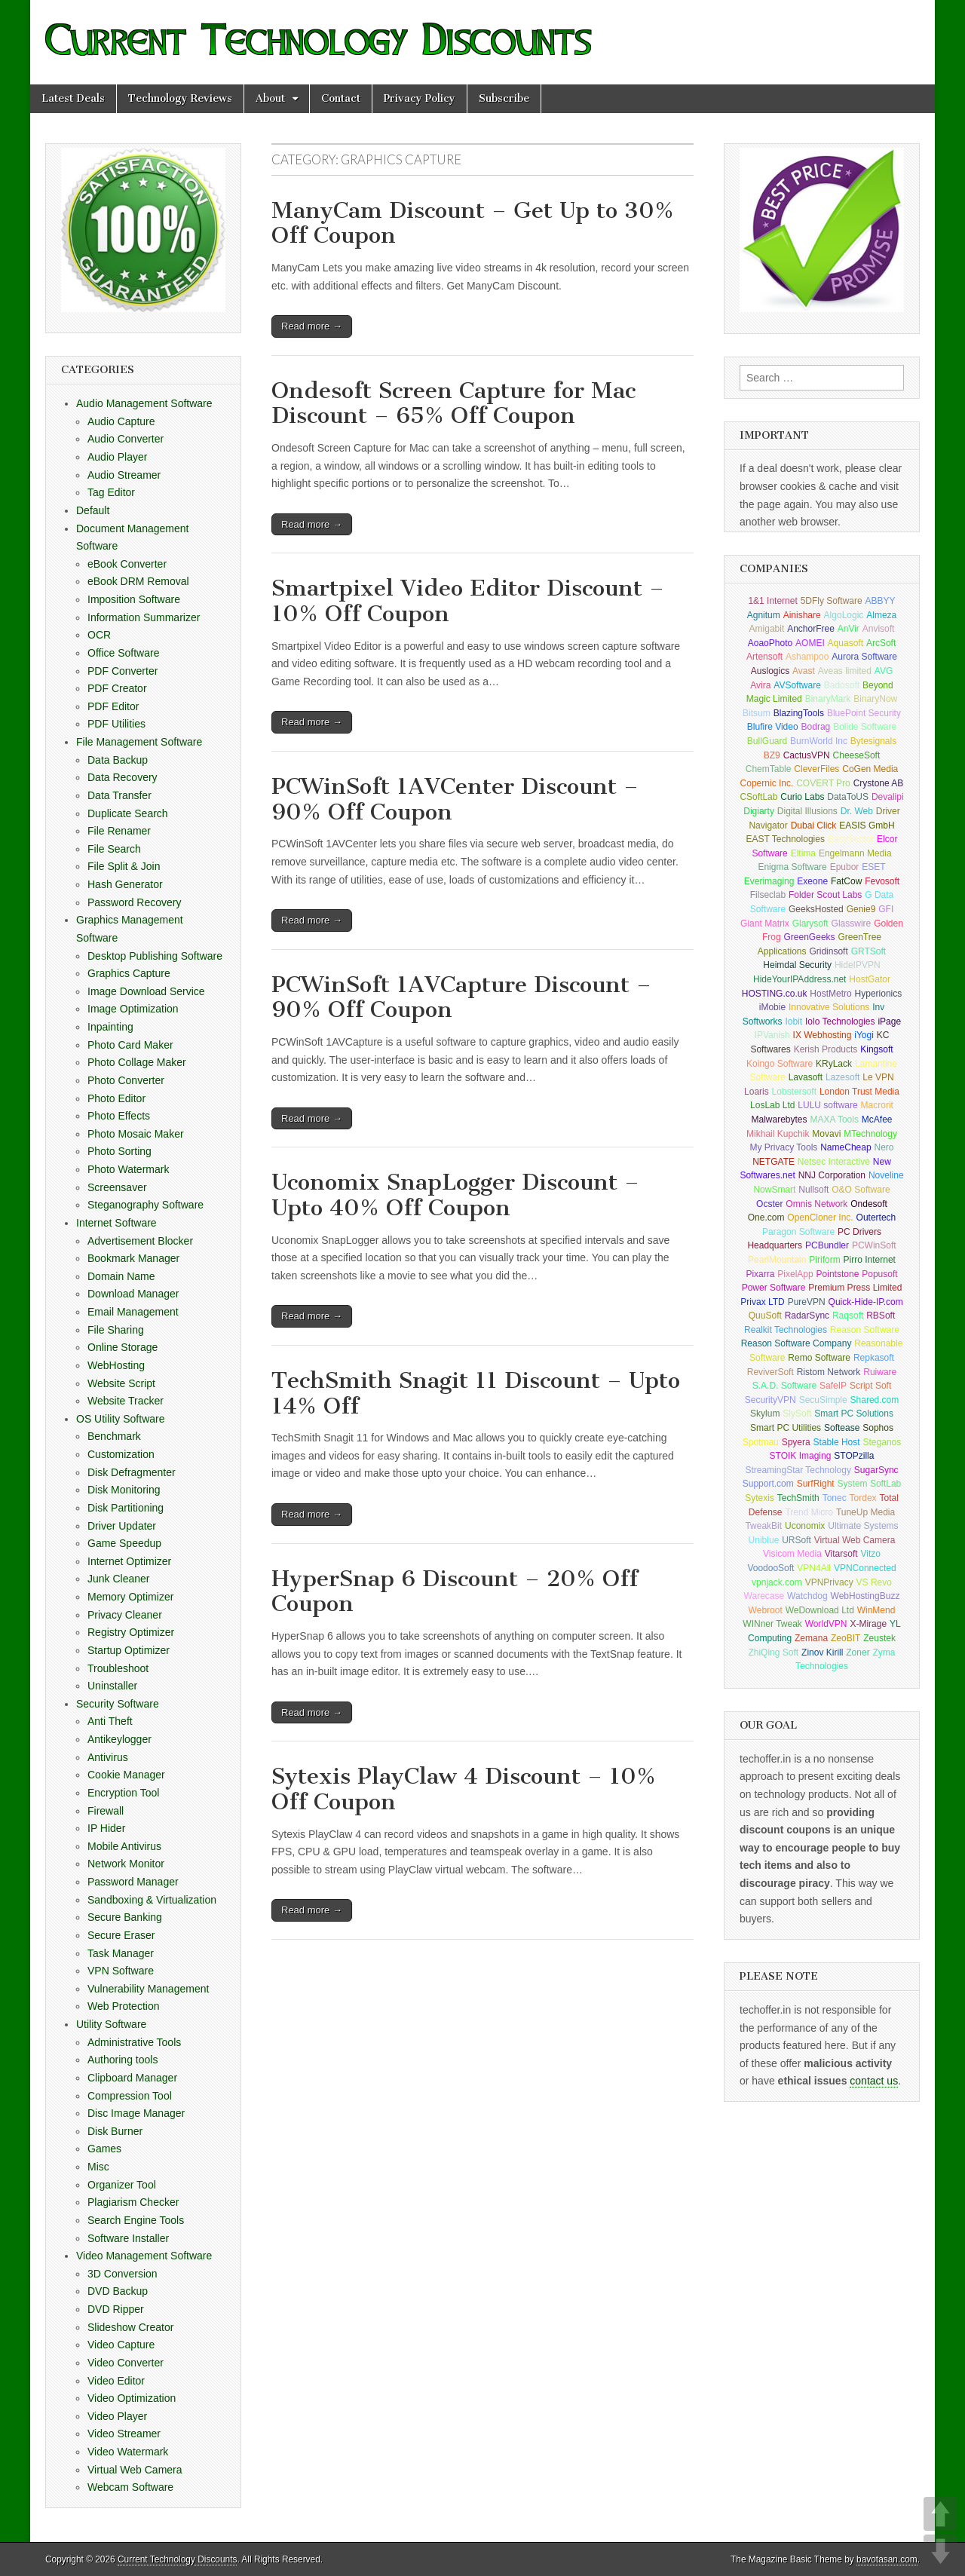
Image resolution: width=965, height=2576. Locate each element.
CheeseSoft (857, 755)
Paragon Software (798, 1232)
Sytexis (759, 1498)
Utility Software (111, 2024)
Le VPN (877, 1077)
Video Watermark (127, 2452)
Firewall (105, 1811)
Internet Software (116, 1223)
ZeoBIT (845, 1638)
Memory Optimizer (130, 1597)
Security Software (117, 1704)
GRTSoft (868, 951)
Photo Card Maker (130, 1045)
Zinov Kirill (822, 1652)
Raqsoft (847, 1315)
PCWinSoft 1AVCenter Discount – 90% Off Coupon (455, 799)
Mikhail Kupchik (777, 1134)
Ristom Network (829, 1372)
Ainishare (802, 615)
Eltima (803, 853)
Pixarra (760, 1274)
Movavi (826, 1134)
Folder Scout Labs (825, 895)
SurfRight (816, 1483)
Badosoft (841, 685)
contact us (874, 2081)
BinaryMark (828, 699)
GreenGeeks (809, 937)
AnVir (848, 628)
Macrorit (877, 1105)
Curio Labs (802, 797)
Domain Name (121, 1276)
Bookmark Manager (133, 1258)
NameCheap (845, 1147)
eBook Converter (127, 564)
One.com (766, 1217)
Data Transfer (119, 795)
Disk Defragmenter (131, 1472)
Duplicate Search (127, 813)
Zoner (857, 1652)
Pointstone (837, 1274)
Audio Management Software (144, 403)
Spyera (796, 1442)
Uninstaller (112, 1686)
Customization (121, 1454)
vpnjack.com (777, 1582)
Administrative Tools (134, 2042)
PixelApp (795, 1274)
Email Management (133, 1312)
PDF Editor (113, 706)
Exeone (812, 881)
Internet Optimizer (129, 1561)
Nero (883, 1147)
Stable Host (836, 1442)
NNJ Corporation (831, 1175)
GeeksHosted (816, 909)
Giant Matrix (764, 923)
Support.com (768, 1483)
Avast (803, 671)
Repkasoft (873, 1357)
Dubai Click (814, 825)
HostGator (869, 979)
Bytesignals (873, 741)
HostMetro (830, 993)
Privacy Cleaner (124, 1615)
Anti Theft (110, 1721)
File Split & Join (123, 866)
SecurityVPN (770, 1400)
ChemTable (769, 769)
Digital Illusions (807, 811)
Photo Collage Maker (136, 1062)
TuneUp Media (865, 1512)
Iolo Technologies (840, 1021)
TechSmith (798, 1498)
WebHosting (116, 1365)
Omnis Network (816, 1204)
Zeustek (879, 1638)
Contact (340, 98)
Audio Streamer (124, 475)
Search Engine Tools (135, 2220)
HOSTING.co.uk (774, 993)
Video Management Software (144, 2256)
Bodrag (816, 726)
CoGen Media (870, 769)
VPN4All (814, 1568)
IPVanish (772, 1035)
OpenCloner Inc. (820, 1217)
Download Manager (133, 1294)
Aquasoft (845, 643)
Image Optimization (133, 1009)
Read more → (311, 326)
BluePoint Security (864, 713)
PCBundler (827, 1245)
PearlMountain (777, 1259)
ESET (873, 867)
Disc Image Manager (136, 2113)
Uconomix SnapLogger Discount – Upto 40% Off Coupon (455, 1195)
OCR (99, 635)
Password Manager (133, 1882)
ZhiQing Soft (773, 1652)
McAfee (877, 1119)
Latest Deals (73, 98)
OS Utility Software (120, 1419)
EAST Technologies (785, 839)
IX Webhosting (822, 1035)
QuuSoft (765, 1315)
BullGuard (767, 741)
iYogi (864, 1035)
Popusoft (879, 1274)
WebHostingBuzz (865, 1596)
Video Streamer (124, 2433)
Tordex (863, 1498)
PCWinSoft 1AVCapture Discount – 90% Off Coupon (461, 997)
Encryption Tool (123, 1793)
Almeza (881, 615)
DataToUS (847, 797)
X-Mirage (868, 1624)
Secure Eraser (121, 1935)
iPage (889, 1021)
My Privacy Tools (784, 1147)
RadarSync (807, 1315)
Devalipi (888, 797)
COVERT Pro (823, 783)
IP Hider (106, 1828)
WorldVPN (826, 1624)
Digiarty (758, 811)
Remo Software (819, 1357)
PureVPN (807, 1302)
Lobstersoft (794, 1091)
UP (940, 2514)
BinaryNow (875, 699)
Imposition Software (133, 599)
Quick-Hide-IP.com (866, 1302)
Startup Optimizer (128, 1650)
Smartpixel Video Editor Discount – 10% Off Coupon (467, 600)
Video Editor (116, 2381)
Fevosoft (882, 881)
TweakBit (763, 1526)
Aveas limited (845, 671)
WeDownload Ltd (820, 1610)
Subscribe (504, 98)
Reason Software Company (796, 1343)
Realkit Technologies (785, 1330)
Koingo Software (779, 1063)
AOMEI (810, 643)
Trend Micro (809, 1512)
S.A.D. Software (784, 1385)
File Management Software (139, 742)
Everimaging (769, 881)
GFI (885, 909)
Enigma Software (792, 867)
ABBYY (880, 601)
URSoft (796, 1540)
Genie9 (861, 909)
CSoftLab (758, 797)
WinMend (876, 1610)
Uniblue (764, 1540)
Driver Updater (121, 1526)
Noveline (886, 1175)
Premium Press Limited (855, 1287)
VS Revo (874, 1582)
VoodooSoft (770, 1568)
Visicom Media (792, 1553)
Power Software (774, 1287)
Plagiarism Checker (133, 2202)
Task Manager (120, 1953)
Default (92, 510)
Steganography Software (145, 1205)
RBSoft (880, 1315)
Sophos (877, 1428)
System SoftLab (870, 1483)
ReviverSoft (770, 1372)
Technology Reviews (180, 98)
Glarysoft (810, 923)
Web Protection (123, 2006)
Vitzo (870, 1553)
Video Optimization (131, 2398)
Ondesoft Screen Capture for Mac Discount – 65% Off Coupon (453, 403)
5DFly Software (831, 601)
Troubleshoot (118, 1668)
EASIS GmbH (866, 825)
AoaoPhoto (770, 643)
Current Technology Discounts (177, 2559)
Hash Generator (125, 884)
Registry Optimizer (130, 1632)
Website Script (121, 1383)
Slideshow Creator (130, 2327)
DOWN (940, 2551)
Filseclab (768, 895)
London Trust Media (859, 1091)
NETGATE (773, 1161)
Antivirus (107, 1757)
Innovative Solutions (829, 1007)
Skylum (765, 1413)
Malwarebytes (779, 1119)
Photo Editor (116, 1098)
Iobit (793, 1021)
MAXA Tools (834, 1119)
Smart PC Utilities (785, 1428)
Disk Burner (114, 2131)
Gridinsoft (828, 951)
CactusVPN (806, 755)
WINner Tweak (772, 1624)
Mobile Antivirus (124, 1846)
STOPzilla (854, 1455)
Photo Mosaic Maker (135, 1134)
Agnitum (763, 615)
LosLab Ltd (772, 1105)
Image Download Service (146, 991)
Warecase (764, 1596)
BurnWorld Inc (818, 741)
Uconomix (805, 1526)
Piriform (824, 1259)
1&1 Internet (772, 601)
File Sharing (115, 1330)
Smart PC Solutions (853, 1413)
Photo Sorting (119, 1151)
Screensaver (117, 1187)
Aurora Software (864, 656)
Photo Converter (125, 1080)
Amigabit (767, 628)
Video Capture (121, 2345)
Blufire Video (772, 726)
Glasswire (852, 923)
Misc (98, 2167)
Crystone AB (878, 783)
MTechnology (870, 1134)
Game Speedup (124, 1543)
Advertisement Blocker (140, 1241)
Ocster (769, 1204)
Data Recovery (122, 777)
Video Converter (125, 2363)
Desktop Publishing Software (154, 956)
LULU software (827, 1105)
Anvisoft (878, 628)
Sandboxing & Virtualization (151, 1900)
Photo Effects (118, 1116)
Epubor (844, 867)
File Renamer (119, 831)
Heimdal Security (797, 965)
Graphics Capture (128, 973)
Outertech (876, 1217)
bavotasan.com (887, 2559)
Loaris (756, 1091)
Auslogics (770, 671)
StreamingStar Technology (798, 1470)
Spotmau (761, 1442)
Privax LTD (762, 1302)
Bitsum (756, 713)
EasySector (851, 839)
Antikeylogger (119, 1739)
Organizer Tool (121, 2185)
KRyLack (834, 1063)
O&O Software (861, 1189)
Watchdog (807, 1596)
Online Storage (122, 1347)
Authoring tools (122, 2060)
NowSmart (774, 1189)
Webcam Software (130, 2487)
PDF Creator (117, 688)
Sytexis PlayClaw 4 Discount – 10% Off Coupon (463, 1789)
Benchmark (114, 1436)
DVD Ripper (115, 2309)
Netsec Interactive (834, 1161)
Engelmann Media (855, 853)
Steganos (882, 1442)
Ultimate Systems (863, 1526)
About (270, 98)
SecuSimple (823, 1400)
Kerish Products (826, 1049)
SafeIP (833, 1385)
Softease (841, 1428)
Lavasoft (806, 1077)
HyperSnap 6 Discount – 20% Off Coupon (454, 1591)
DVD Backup (117, 2291)
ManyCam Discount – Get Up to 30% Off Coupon (472, 223)
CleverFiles (816, 769)
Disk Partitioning (125, 1508)
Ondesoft (868, 1204)
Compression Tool (129, 2096)
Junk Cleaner (118, 1579)
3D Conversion (122, 2274)
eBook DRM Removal (138, 581)
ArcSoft (881, 643)
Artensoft (764, 656)
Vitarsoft (841, 1553)
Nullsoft (813, 1189)
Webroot (766, 1610)
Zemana (811, 1638)
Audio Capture (121, 421)
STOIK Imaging (801, 1455)
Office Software (123, 653)
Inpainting (110, 1027)
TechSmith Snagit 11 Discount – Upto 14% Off (475, 1393)
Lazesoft (842, 1077)
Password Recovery (134, 902)
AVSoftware (797, 685)
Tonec (835, 1498)
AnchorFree (811, 628)
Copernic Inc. (767, 783)
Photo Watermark (128, 1169)
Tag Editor (111, 492)
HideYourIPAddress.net (799, 979)
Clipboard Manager (132, 2078)
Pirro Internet (870, 1259)
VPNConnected (865, 1568)
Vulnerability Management (148, 1989)
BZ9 (772, 755)
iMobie (772, 1007)
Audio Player (117, 457)
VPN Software (120, 1971)
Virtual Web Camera (134, 2470)
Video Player (117, 2416)
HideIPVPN (858, 965)
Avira (760, 685)
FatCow (846, 881)
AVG (884, 671)
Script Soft (870, 1385)
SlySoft (797, 1413)
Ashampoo (807, 656)
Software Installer (128, 2238)
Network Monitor (125, 1864)
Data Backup (117, 760)
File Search (114, 849)
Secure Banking (124, 1917)
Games (104, 2149)
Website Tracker (125, 1401)
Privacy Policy (419, 98)
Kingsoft (876, 1049)
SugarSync (876, 1470)
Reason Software (864, 1330)
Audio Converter (125, 439)
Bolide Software (864, 726)
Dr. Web (857, 811)
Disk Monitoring (123, 1490)
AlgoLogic (844, 615)
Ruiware (879, 1372)
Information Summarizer (143, 617)
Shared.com (874, 1400)
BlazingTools (799, 713)
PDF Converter (122, 671)
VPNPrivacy (829, 1582)
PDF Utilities (116, 724)
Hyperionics (878, 993)
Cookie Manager (126, 1775)
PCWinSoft (874, 1245)
